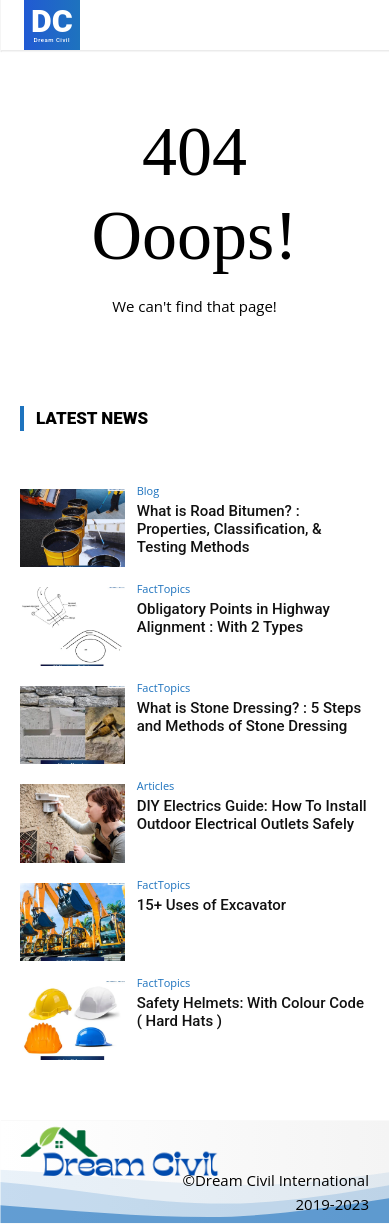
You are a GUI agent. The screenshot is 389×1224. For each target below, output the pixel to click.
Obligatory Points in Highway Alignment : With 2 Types (233, 618)
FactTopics (164, 588)
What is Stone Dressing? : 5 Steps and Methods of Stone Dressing (249, 717)
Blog (148, 490)
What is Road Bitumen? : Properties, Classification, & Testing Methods (229, 529)
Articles (156, 785)
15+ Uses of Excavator (211, 905)
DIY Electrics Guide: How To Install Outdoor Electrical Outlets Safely (252, 815)
